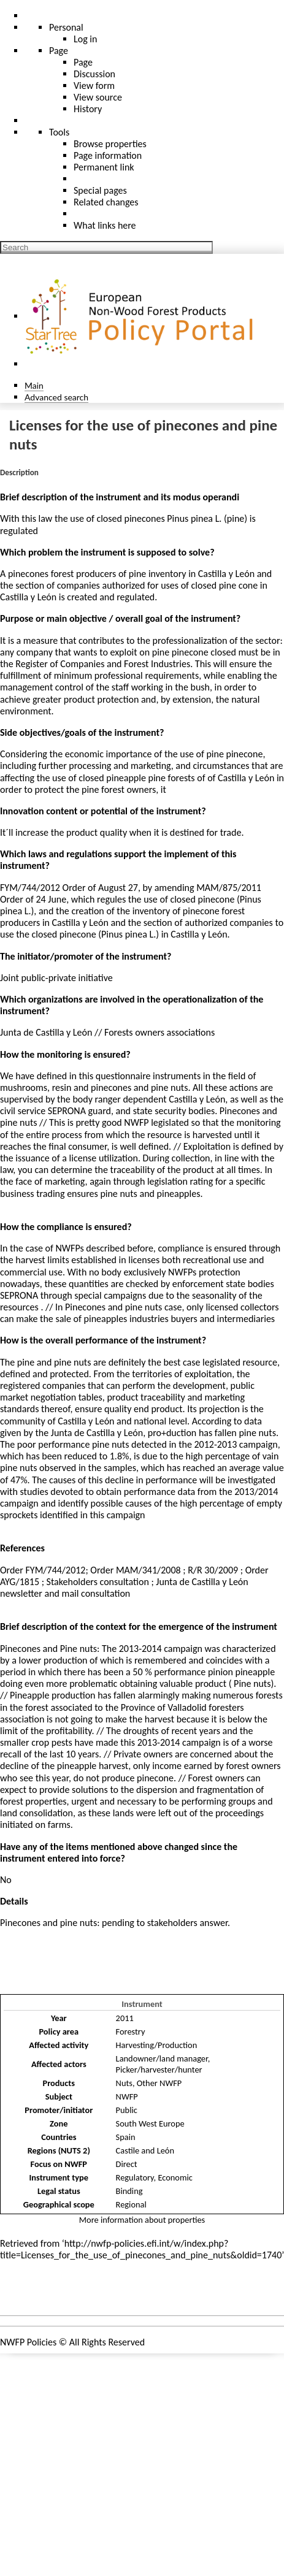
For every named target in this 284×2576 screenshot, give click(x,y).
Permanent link (104, 167)
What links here (105, 225)
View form (94, 85)
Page (83, 62)
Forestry (130, 2031)
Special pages (100, 190)
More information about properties (142, 2219)
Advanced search (56, 397)
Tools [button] (59, 132)
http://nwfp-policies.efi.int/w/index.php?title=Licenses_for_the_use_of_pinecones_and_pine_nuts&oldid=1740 (141, 2249)
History (88, 109)
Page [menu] (58, 50)
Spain (126, 2136)
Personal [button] (66, 27)
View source (98, 97)
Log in (85, 39)
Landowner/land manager (162, 2058)
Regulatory (135, 2177)
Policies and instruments (61, 2292)
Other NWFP (159, 2083)
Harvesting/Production (157, 2044)
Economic (175, 2177)
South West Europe (150, 2123)
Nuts (124, 2083)
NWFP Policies (28, 2342)
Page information (108, 155)
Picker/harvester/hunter (159, 2069)
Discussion (94, 74)
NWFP (127, 2096)
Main (34, 385)
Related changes (106, 202)
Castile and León (145, 2150)
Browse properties (110, 144)
